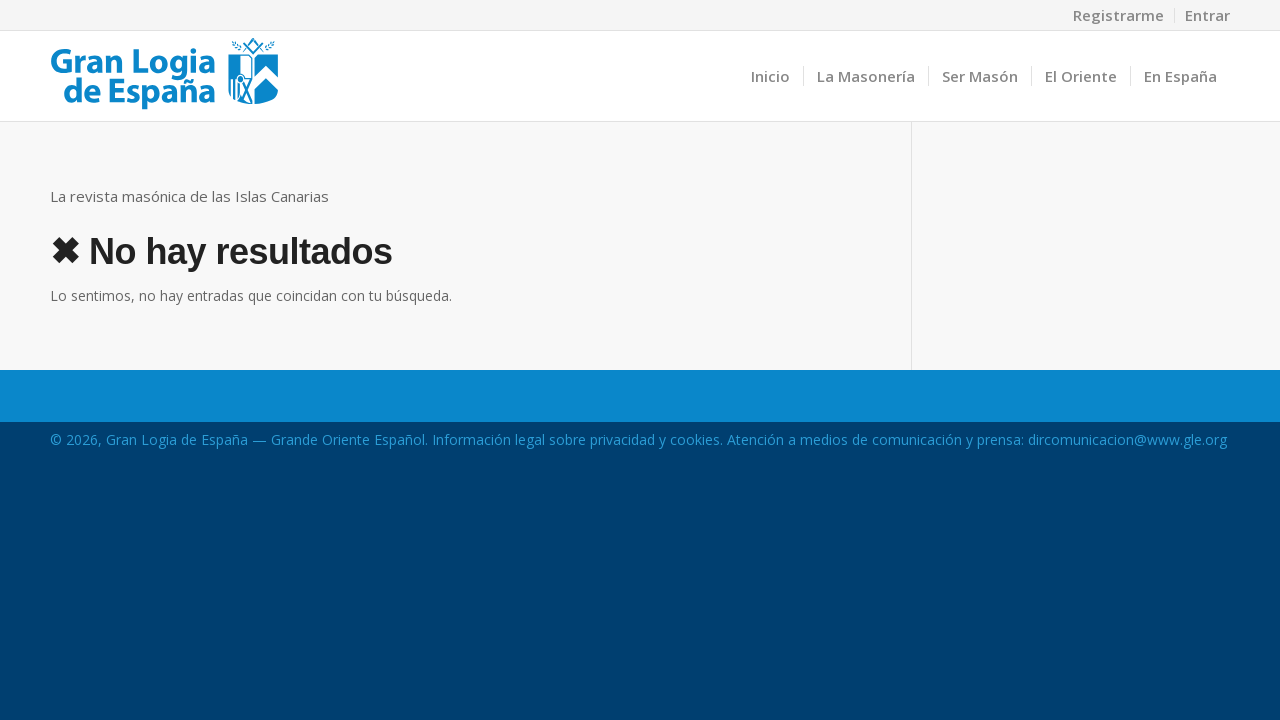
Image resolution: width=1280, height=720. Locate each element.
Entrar (1207, 15)
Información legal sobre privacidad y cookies (576, 439)
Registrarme (1118, 15)
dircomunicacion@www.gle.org (1127, 439)
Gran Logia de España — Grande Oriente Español (265, 439)
